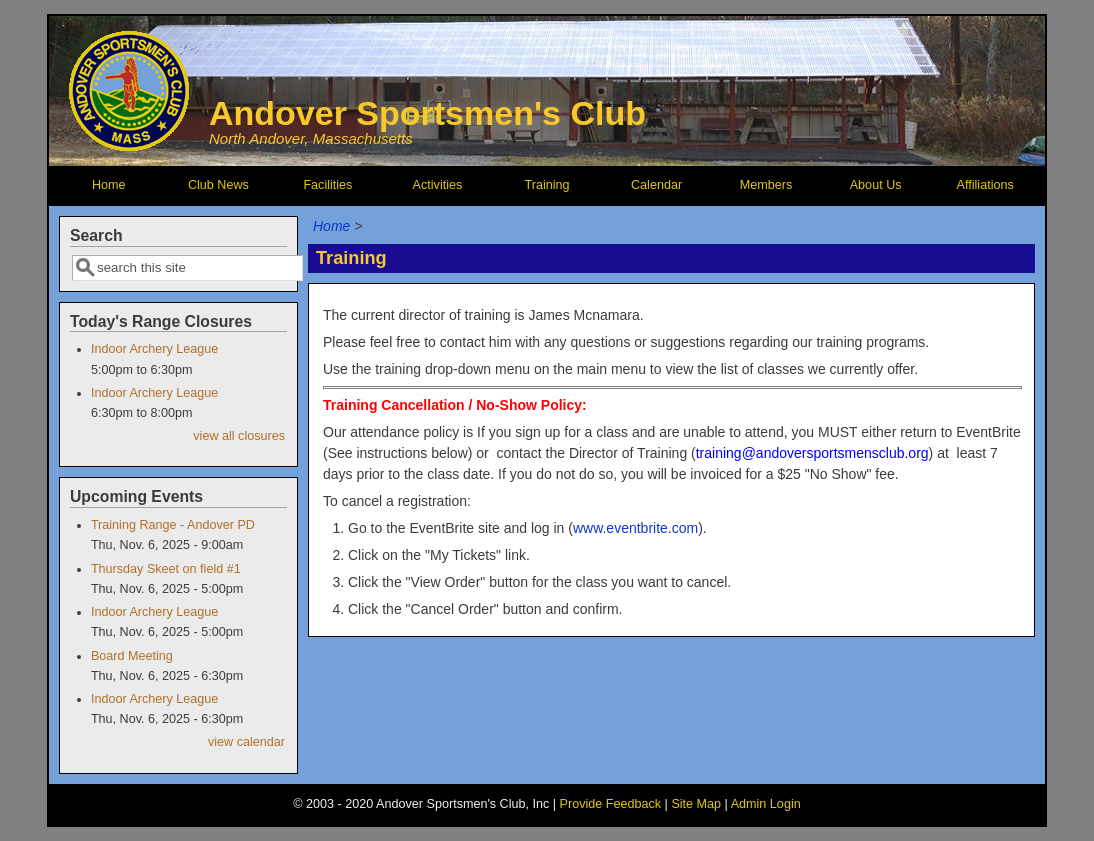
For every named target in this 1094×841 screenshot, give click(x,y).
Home (109, 185)
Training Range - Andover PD (173, 525)
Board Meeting (132, 656)
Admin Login (766, 804)
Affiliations (985, 185)
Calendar (656, 185)
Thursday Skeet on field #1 (166, 569)
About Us (876, 185)
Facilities (327, 185)
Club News (218, 185)
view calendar (246, 742)
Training (546, 185)
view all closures (239, 436)
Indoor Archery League (154, 349)
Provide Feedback (611, 804)
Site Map (696, 804)
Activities (438, 185)
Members (766, 185)
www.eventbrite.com (635, 528)
